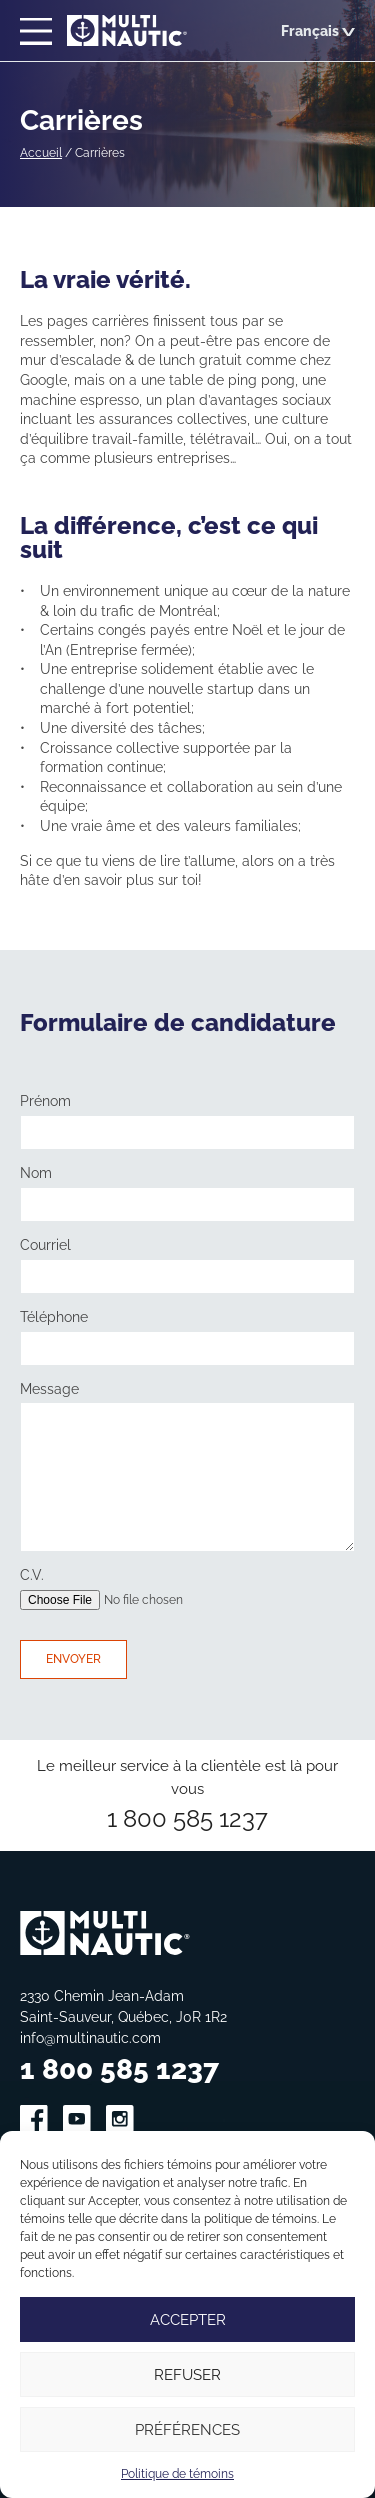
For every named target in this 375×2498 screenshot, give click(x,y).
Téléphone (54, 1317)
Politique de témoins (177, 2473)
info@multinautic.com (90, 2037)
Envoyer (73, 1658)
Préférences (187, 2429)
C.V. (32, 1575)
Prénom (45, 1101)
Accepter (188, 2319)
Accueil (41, 152)
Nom (36, 1173)
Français (318, 30)
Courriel (45, 1245)
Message (49, 1389)
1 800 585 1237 (187, 1818)
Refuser (187, 2374)
